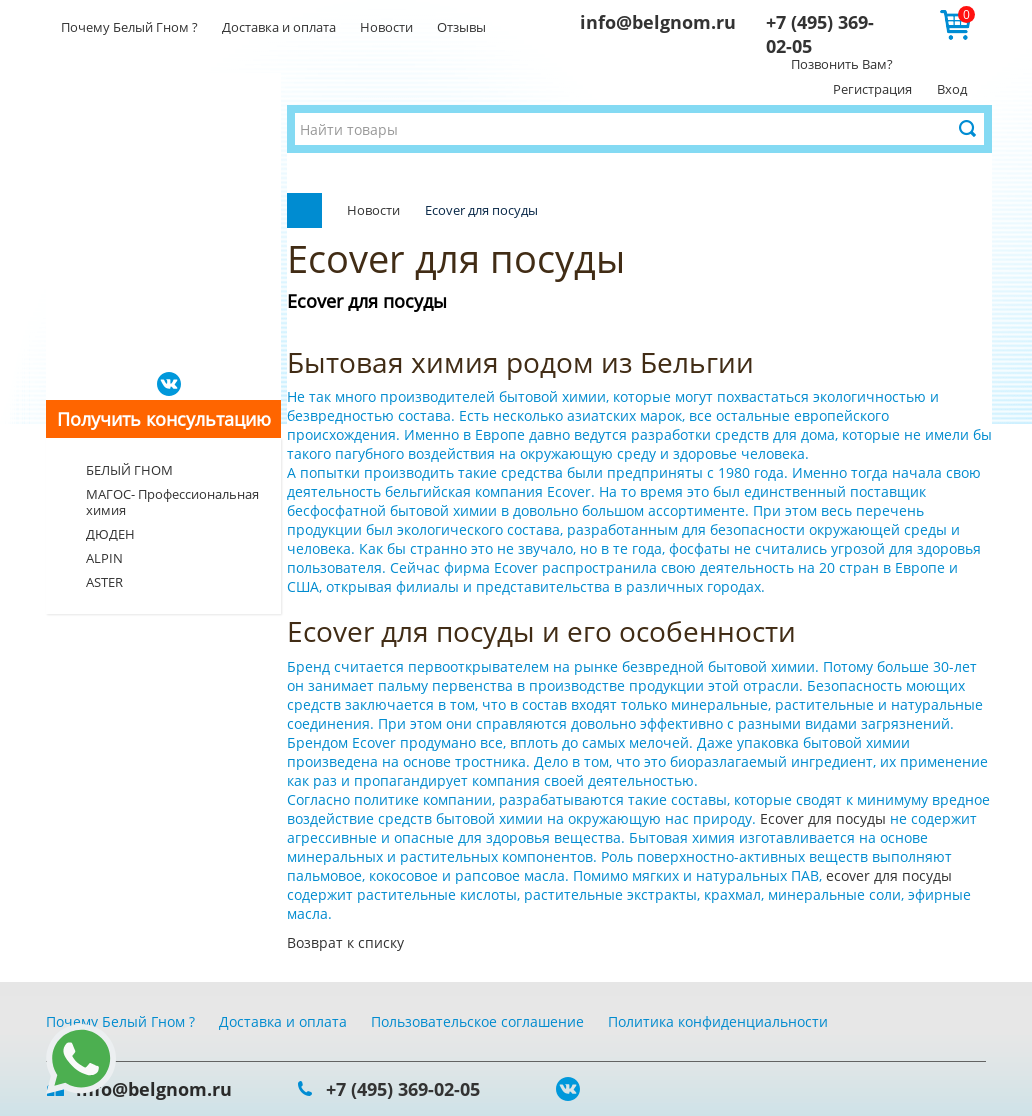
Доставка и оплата (279, 27)
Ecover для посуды (825, 818)
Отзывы (461, 27)
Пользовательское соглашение (477, 1021)
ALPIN (104, 558)
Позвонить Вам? (842, 64)
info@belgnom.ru (658, 22)
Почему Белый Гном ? (129, 27)
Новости (386, 27)
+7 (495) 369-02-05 (403, 1089)
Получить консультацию (164, 419)
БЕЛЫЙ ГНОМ (129, 470)
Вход (952, 89)
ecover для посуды (889, 875)
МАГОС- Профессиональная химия (172, 502)
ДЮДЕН (110, 534)
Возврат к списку (345, 942)
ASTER (104, 582)
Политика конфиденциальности (718, 1021)
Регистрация (872, 89)
